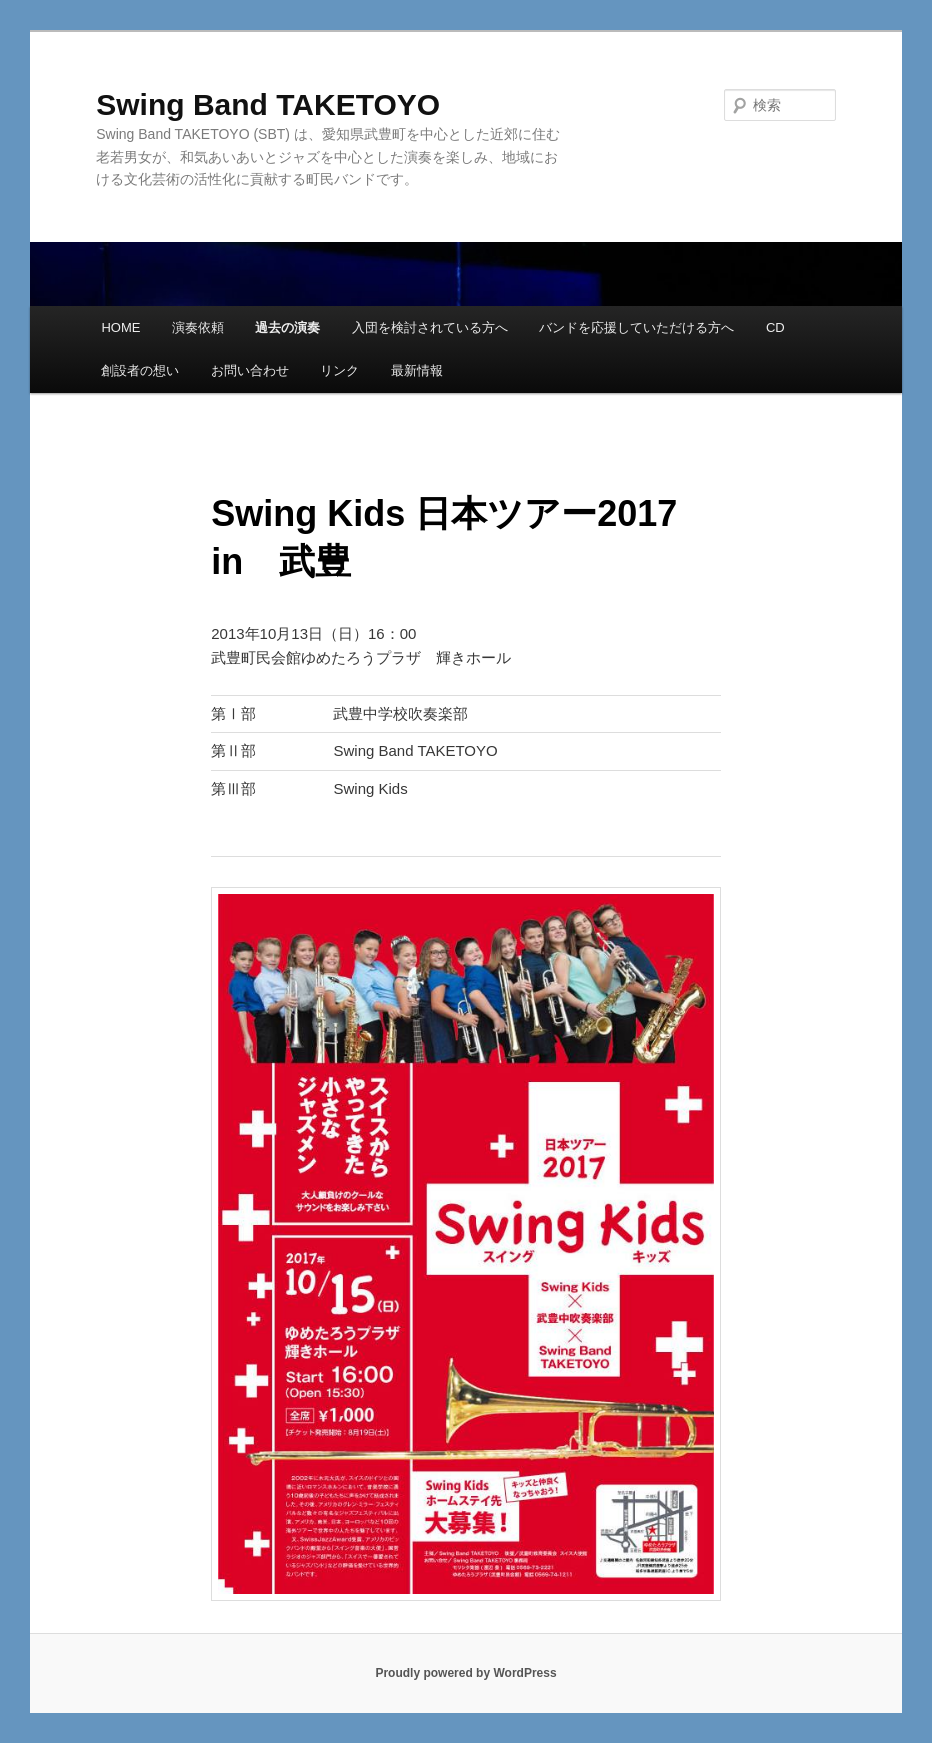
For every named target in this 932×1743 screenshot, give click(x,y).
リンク (339, 370)
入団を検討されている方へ (430, 327)
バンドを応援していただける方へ (636, 327)
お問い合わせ (250, 370)
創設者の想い (140, 370)
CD (775, 327)
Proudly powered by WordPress (465, 1673)
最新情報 (417, 370)
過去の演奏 (287, 327)
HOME (120, 327)
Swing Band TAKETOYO (268, 104)
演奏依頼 (198, 327)
